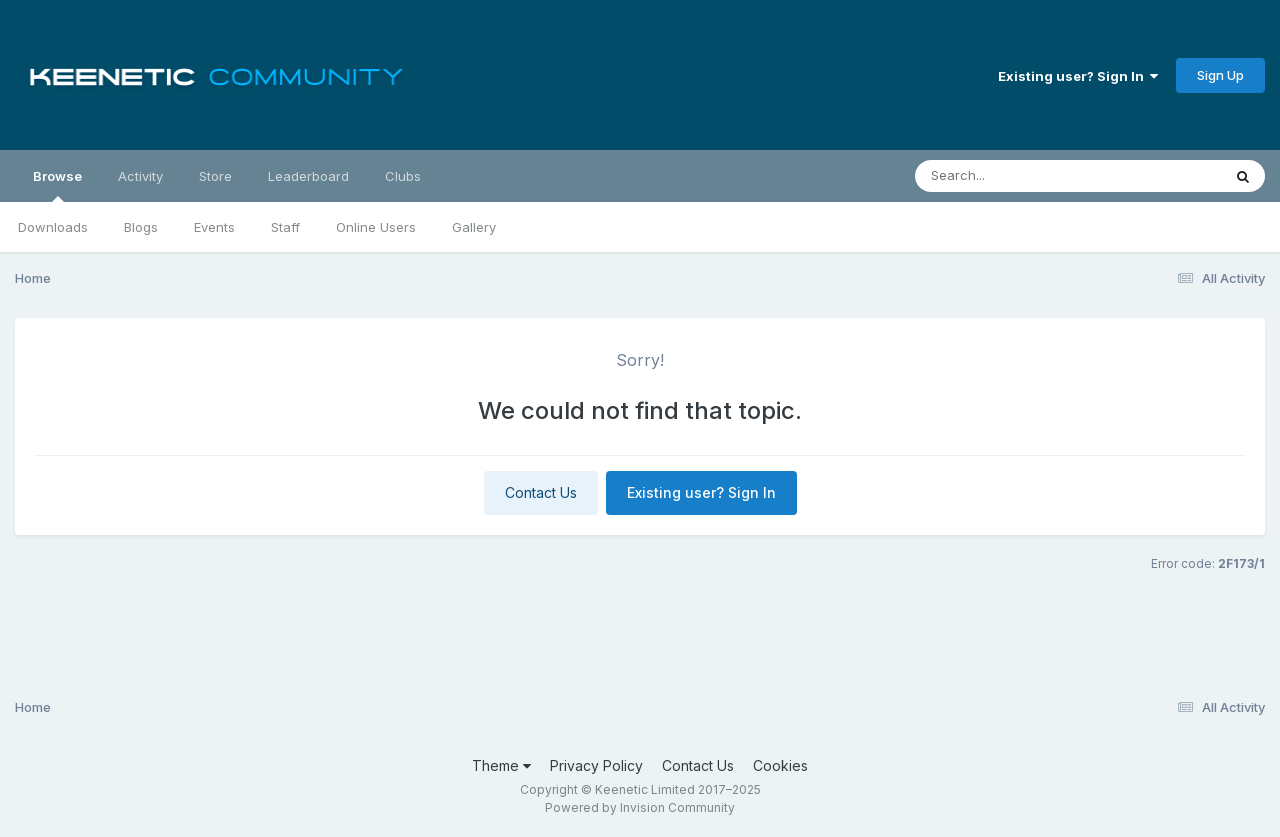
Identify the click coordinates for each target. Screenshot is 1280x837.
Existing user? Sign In (1078, 76)
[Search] (1013, 176)
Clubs (403, 176)
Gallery (474, 227)
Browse (57, 185)
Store (215, 176)
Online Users (376, 227)
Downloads (53, 227)
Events (214, 227)
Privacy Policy (596, 765)
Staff (285, 227)
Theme (501, 765)
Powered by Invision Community (640, 807)
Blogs (141, 227)
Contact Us (541, 492)
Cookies (780, 765)
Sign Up (1220, 75)
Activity (140, 176)
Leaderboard (308, 176)
